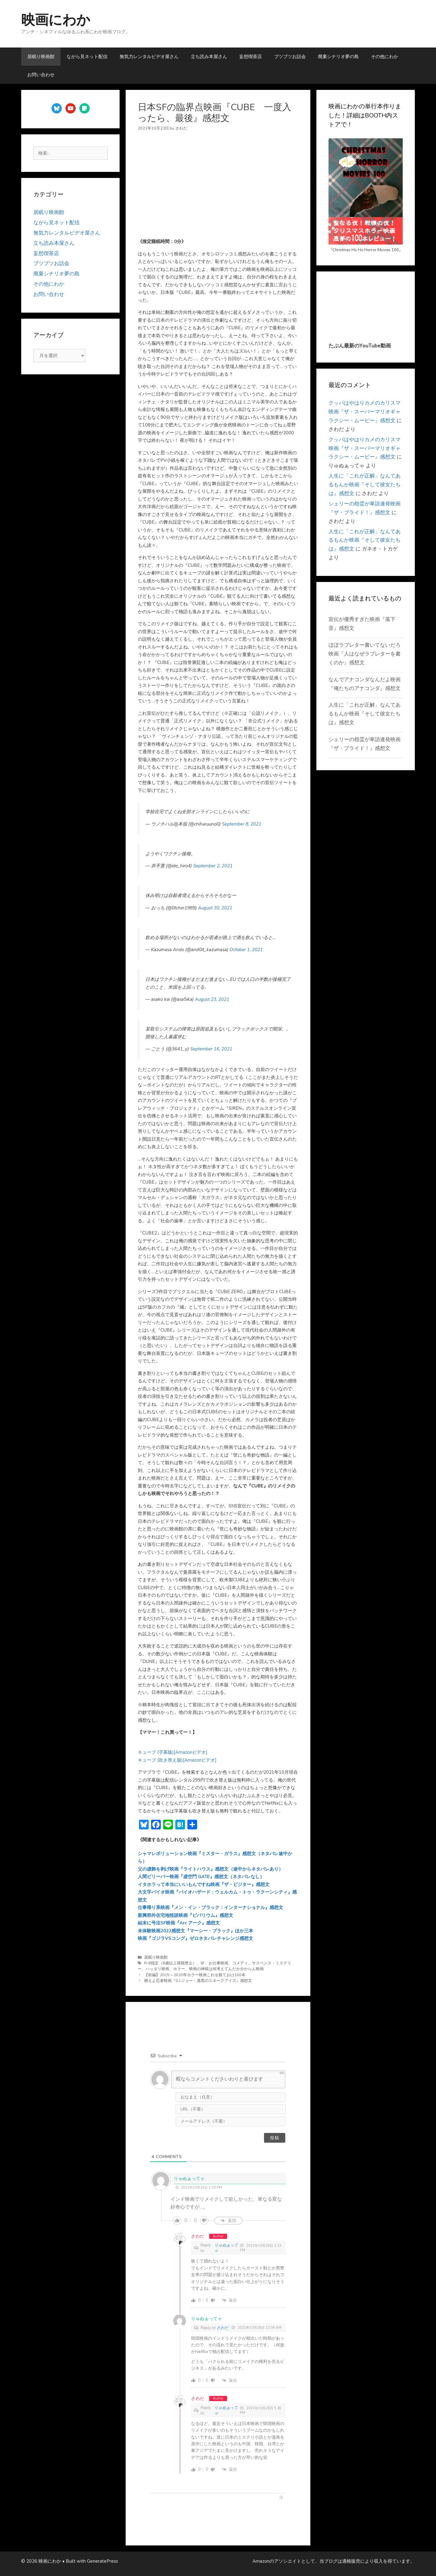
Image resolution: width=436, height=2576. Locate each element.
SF (202, 1963)
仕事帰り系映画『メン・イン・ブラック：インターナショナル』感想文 (210, 1907)
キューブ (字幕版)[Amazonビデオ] (172, 1752)
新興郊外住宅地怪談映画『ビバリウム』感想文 (185, 1915)
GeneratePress (102, 2561)
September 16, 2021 (211, 1049)
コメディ (240, 1963)
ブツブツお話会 (290, 57)
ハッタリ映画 (157, 1969)
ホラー (179, 1969)
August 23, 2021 (212, 999)
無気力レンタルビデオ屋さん (149, 57)
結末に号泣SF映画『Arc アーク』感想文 (179, 1923)
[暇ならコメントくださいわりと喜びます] (228, 2079)
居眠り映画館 (40, 57)
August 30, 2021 (215, 908)
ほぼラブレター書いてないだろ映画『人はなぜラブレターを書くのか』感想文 (365, 654)
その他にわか (384, 57)
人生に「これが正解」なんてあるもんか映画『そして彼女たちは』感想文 (365, 484)
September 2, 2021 (213, 866)
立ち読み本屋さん (209, 57)
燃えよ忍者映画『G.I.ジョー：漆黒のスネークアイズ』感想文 (198, 1980)
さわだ (197, 2236)
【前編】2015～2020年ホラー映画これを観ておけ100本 (195, 1975)
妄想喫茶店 (250, 57)
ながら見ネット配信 (87, 57)
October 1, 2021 (246, 950)
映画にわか (55, 20)
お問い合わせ (40, 75)
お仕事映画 (218, 1963)
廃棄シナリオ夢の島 (338, 57)
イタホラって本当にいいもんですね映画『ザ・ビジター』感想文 (203, 1884)
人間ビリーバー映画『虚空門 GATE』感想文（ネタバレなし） (201, 1877)
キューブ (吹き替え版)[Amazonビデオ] (177, 1760)
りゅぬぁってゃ (226, 2247)
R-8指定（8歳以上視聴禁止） (170, 1963)
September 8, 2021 (241, 824)
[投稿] (274, 2138)
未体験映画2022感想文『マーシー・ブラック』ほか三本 (195, 1931)
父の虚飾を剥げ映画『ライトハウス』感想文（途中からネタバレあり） (210, 1869)
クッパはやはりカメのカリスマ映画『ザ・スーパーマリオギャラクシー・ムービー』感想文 (365, 411)
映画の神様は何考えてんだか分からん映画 (226, 1969)
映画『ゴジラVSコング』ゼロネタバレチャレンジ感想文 (195, 1938)
